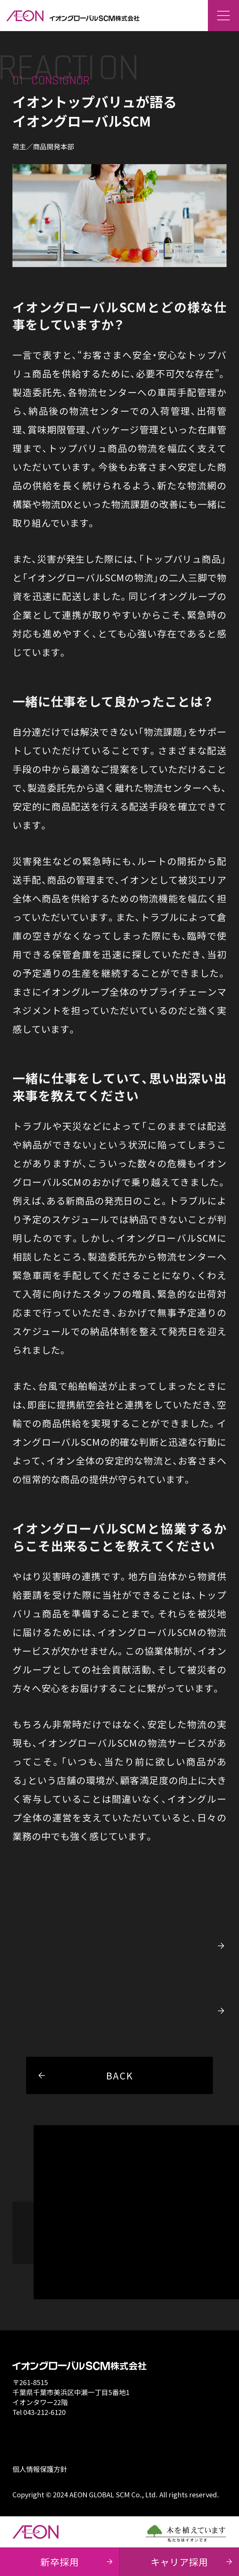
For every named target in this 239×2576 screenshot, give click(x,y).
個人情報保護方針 (39, 2469)
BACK (79, 2075)
